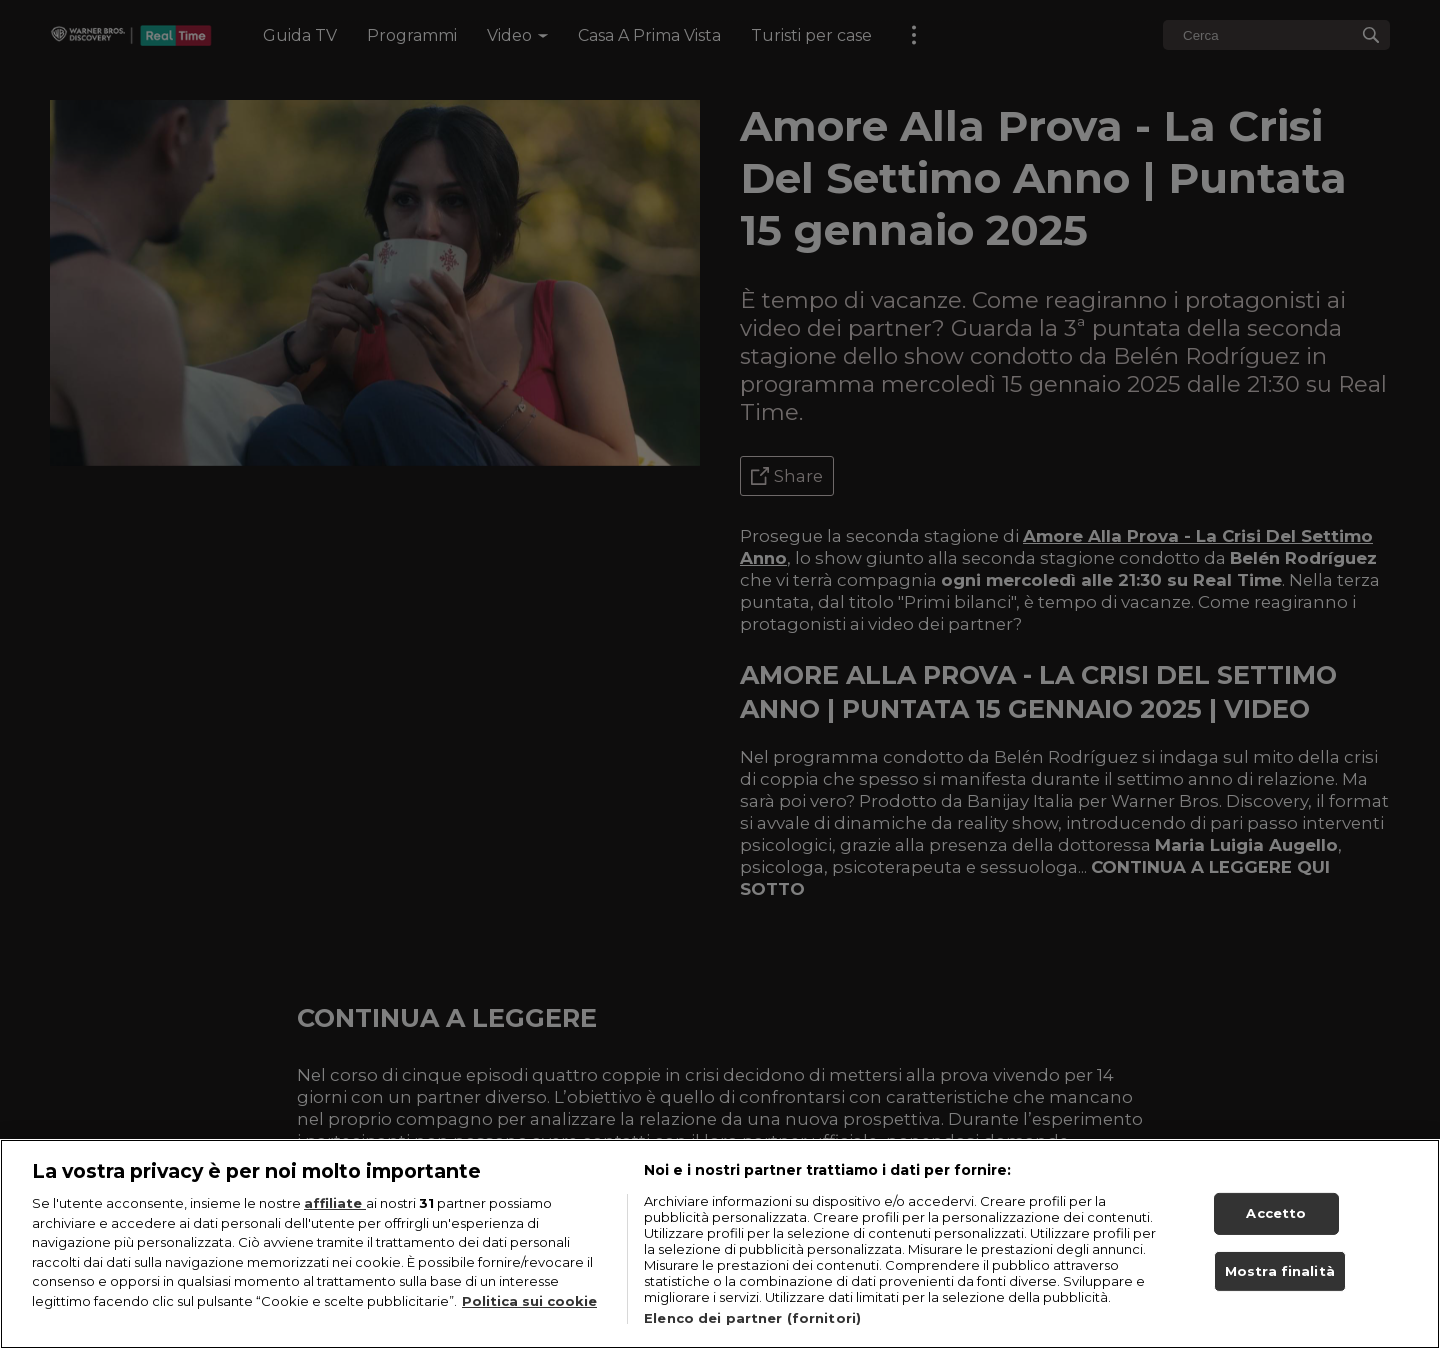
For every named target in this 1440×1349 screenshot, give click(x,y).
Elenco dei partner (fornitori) (752, 1321)
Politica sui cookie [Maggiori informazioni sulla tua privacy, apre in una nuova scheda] (529, 1304)
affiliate (335, 1206)
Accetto (1276, 1216)
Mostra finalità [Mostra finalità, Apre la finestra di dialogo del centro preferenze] (1280, 1273)
